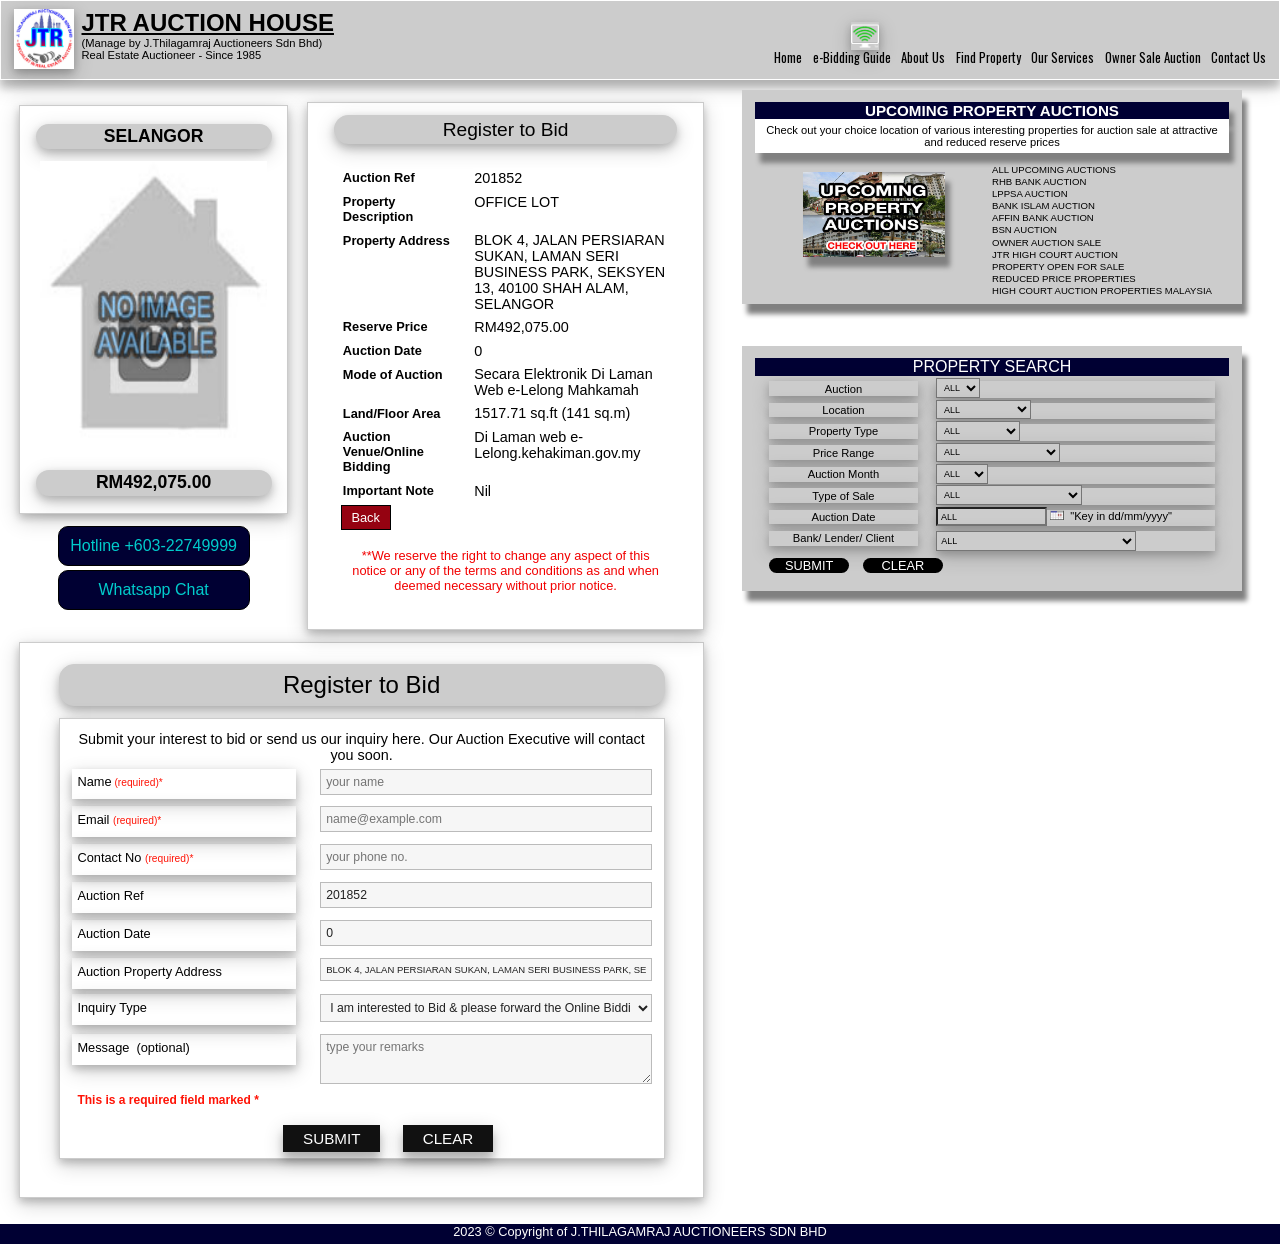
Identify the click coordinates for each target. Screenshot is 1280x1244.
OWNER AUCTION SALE (1046, 242)
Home (788, 57)
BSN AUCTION (1024, 229)
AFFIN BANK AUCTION (1043, 217)
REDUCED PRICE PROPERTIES (1064, 278)
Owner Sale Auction (1153, 57)
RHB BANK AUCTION (1039, 181)
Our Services (1062, 57)
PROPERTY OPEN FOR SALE (1058, 266)
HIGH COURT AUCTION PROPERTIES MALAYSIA (1102, 290)
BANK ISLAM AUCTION (1043, 205)
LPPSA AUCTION (1030, 193)
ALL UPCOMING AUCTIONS (1054, 169)
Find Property (988, 57)
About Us (923, 57)
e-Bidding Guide (852, 57)
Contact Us (1238, 57)
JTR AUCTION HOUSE (208, 22)
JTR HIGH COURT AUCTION (1055, 254)
